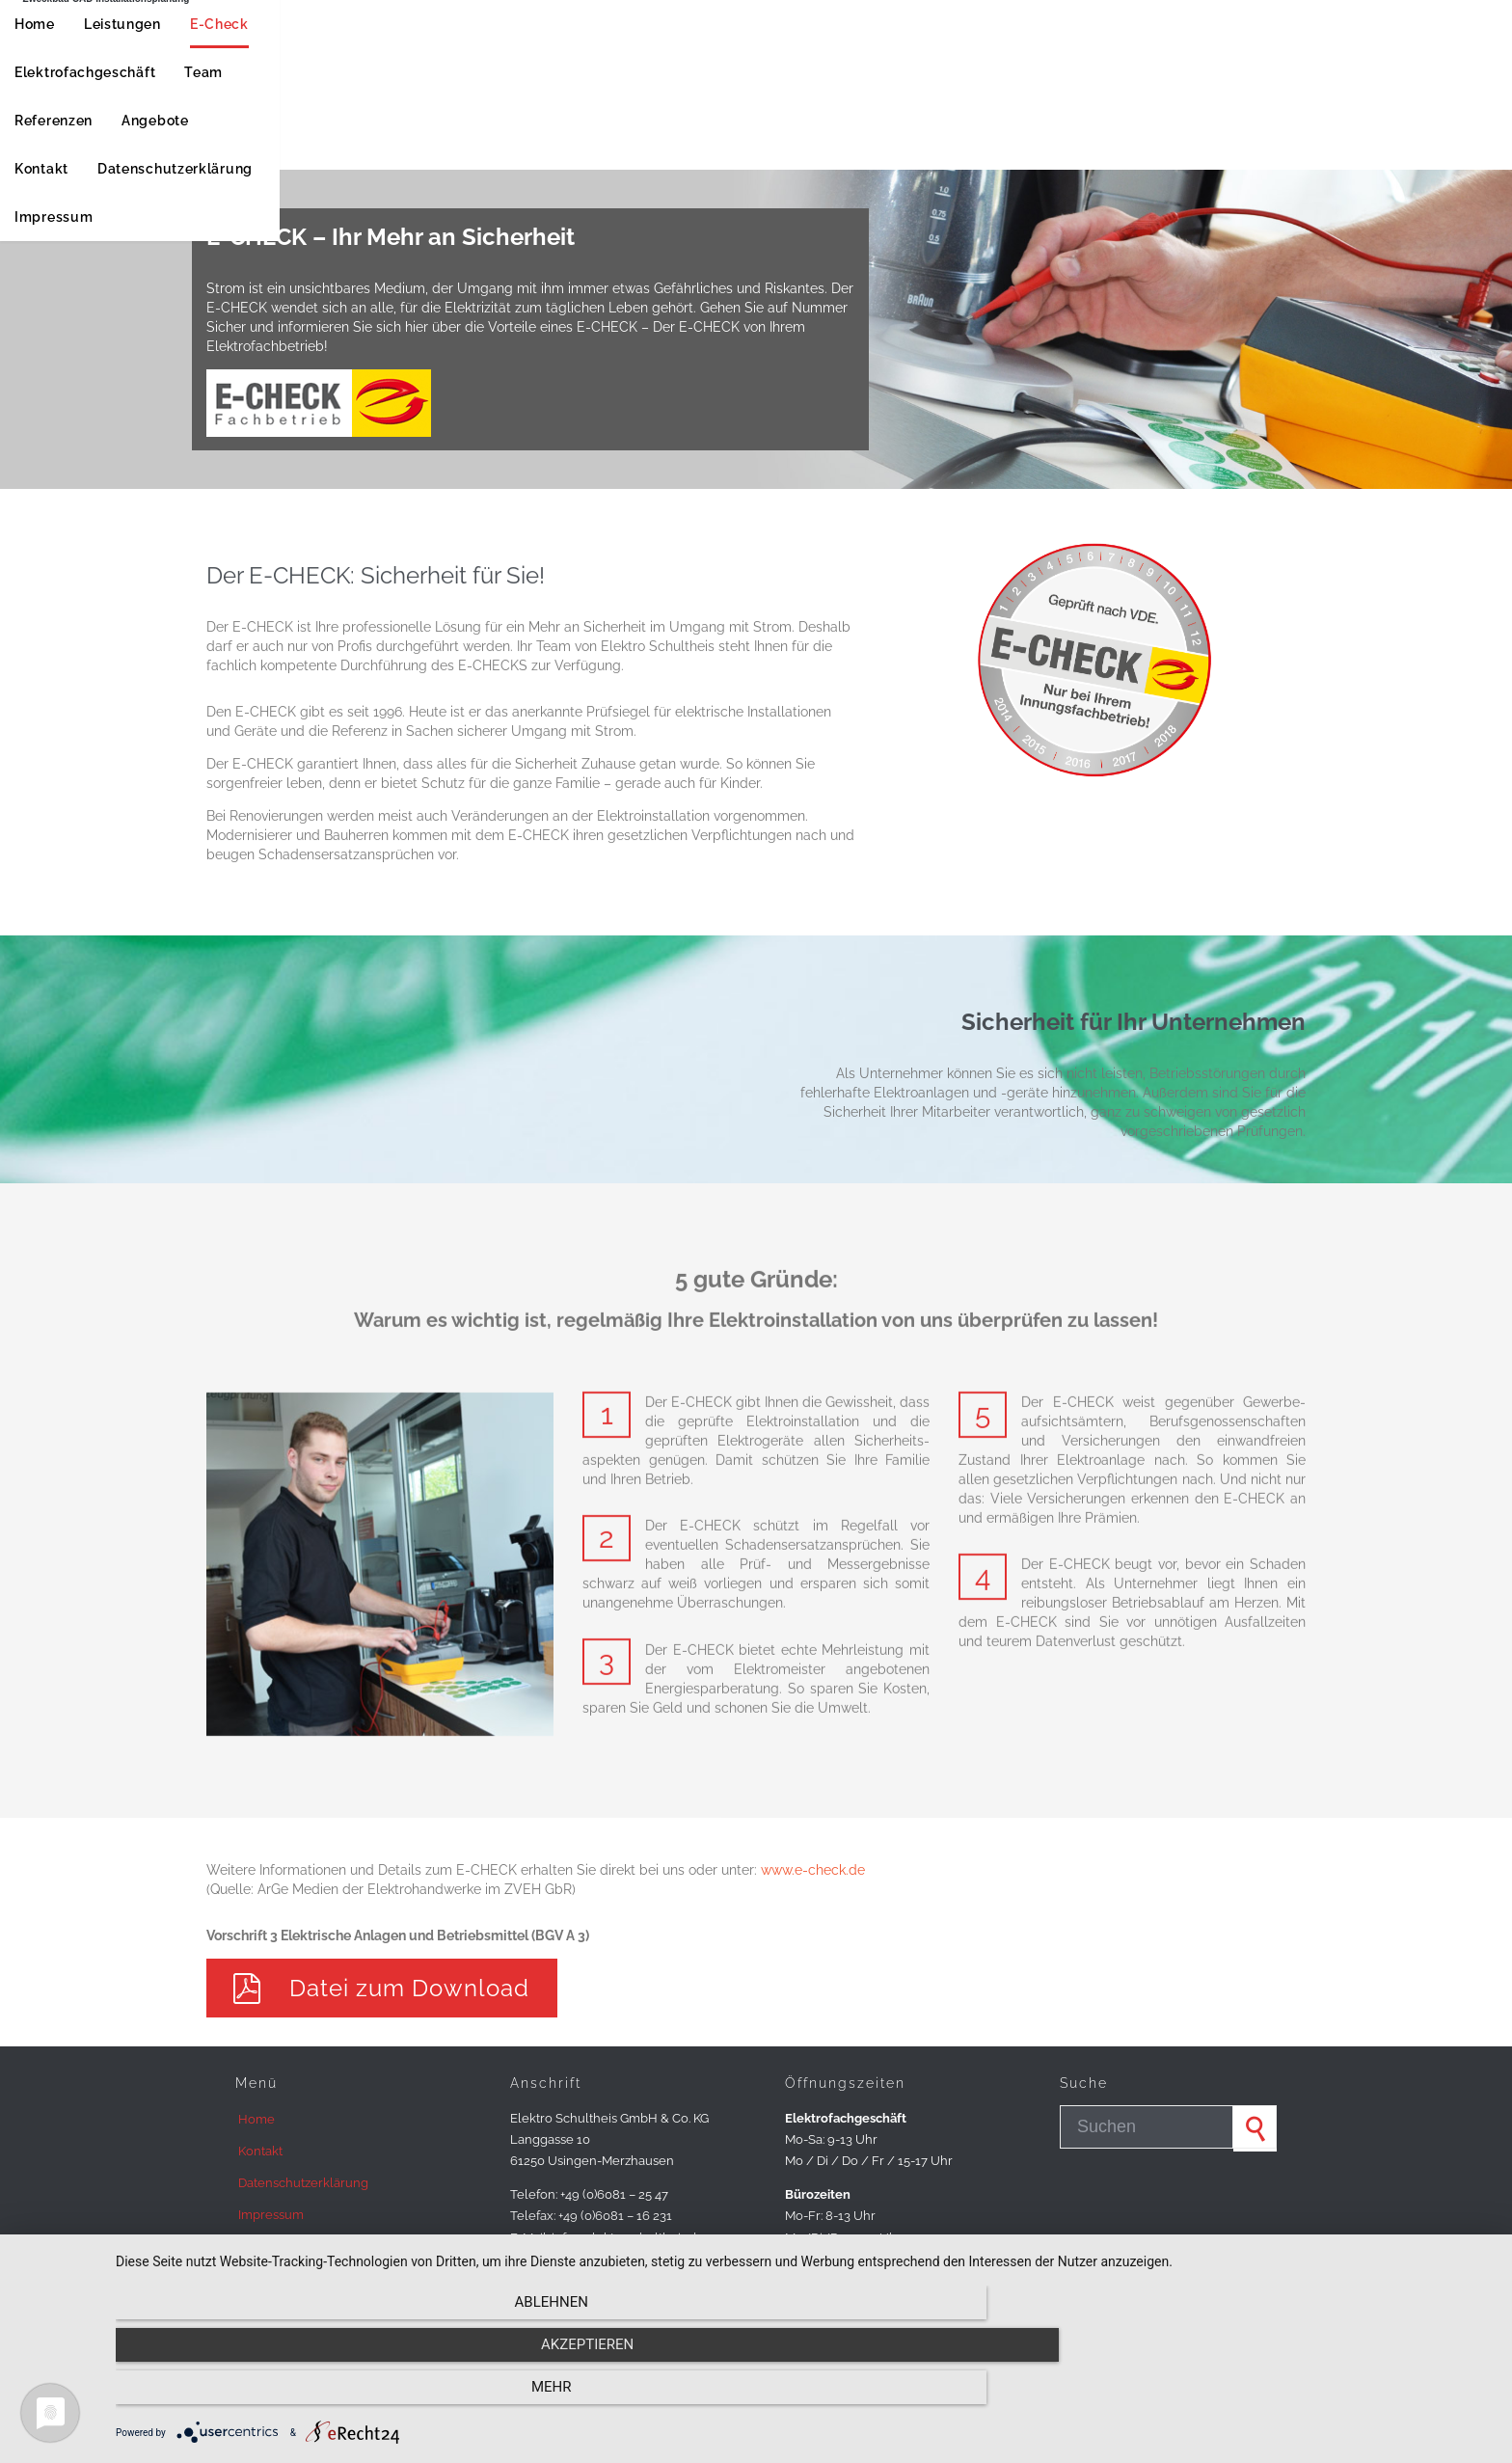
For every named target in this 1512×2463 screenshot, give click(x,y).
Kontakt (260, 2151)
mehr (1286, 2396)
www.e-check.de (813, 1870)
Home (256, 2119)
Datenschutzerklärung (303, 2183)
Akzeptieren (804, 2396)
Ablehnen (322, 2396)
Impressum (271, 2214)
